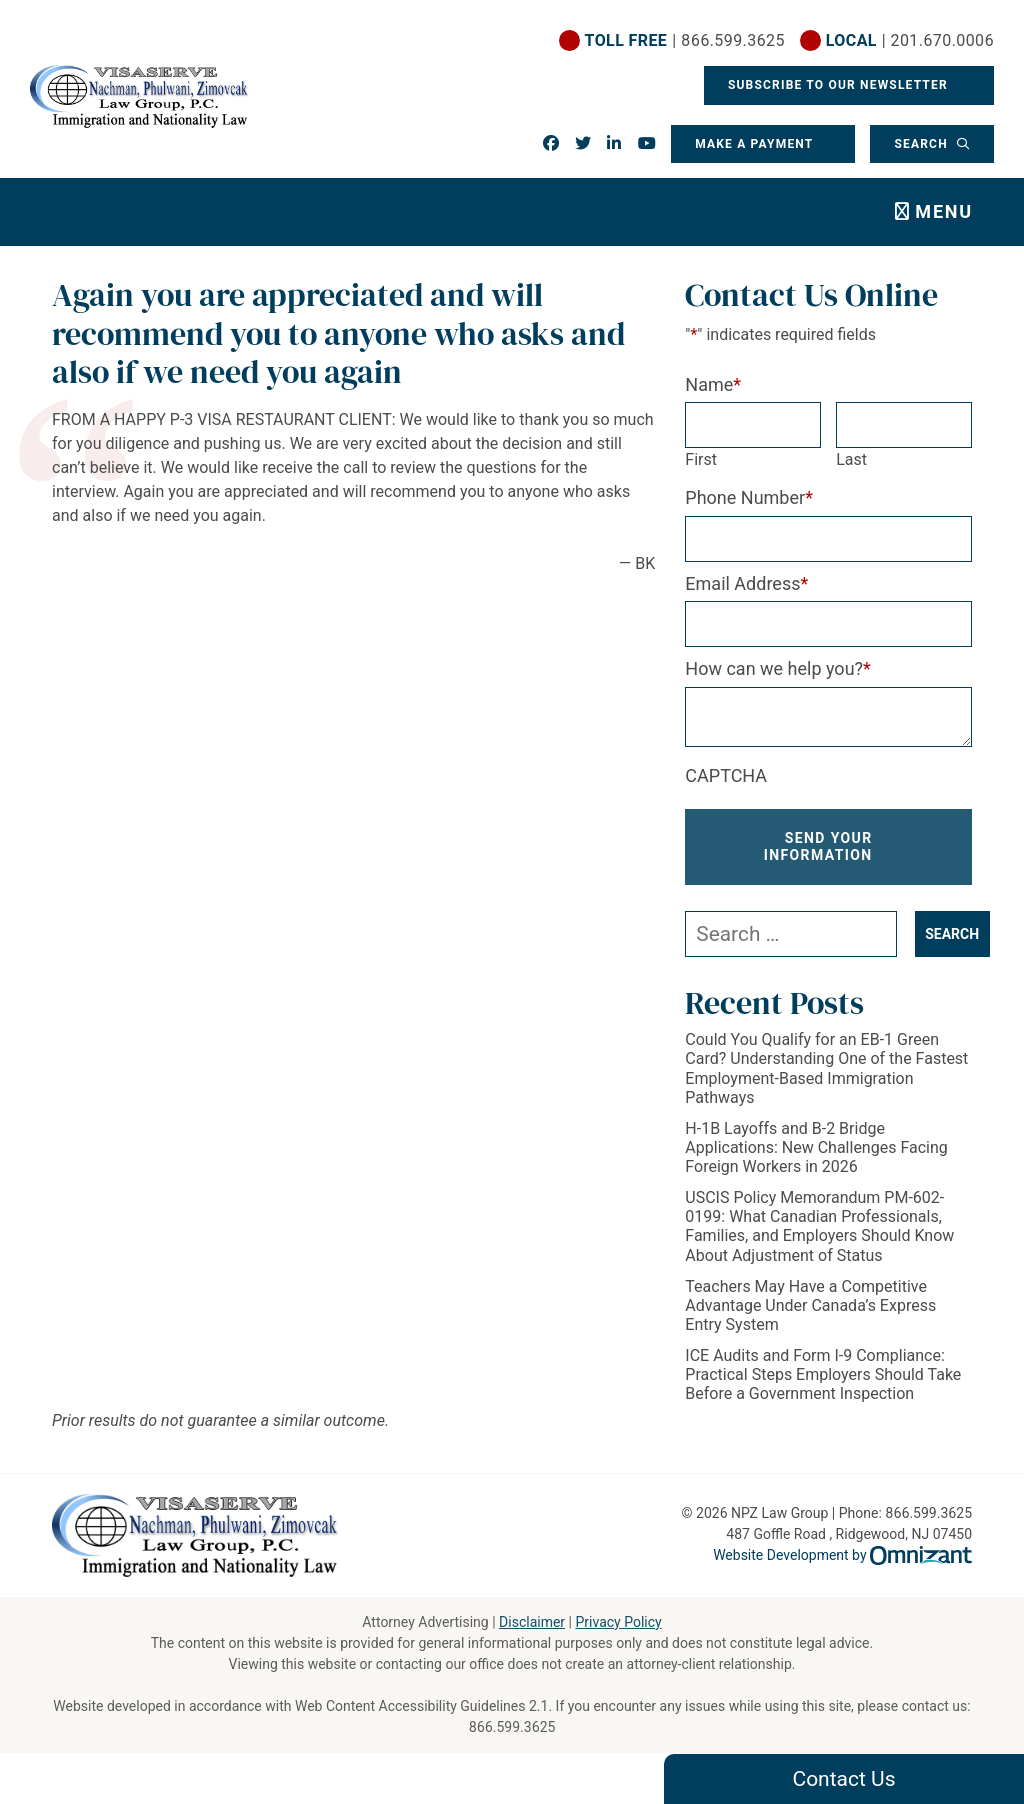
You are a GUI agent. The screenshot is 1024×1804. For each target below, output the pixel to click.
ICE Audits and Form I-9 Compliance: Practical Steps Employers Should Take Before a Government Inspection (823, 1374)
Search (923, 144)
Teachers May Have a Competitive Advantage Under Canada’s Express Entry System (810, 1305)
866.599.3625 (512, 1727)
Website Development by (842, 1555)
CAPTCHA (726, 775)
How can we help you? (778, 668)
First (701, 459)
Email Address (746, 583)
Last (851, 459)
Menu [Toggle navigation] (944, 211)
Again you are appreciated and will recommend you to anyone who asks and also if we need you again (338, 333)
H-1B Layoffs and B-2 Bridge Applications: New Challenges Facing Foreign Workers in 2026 (816, 1147)
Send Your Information (818, 846)
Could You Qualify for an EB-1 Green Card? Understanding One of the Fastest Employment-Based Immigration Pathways (826, 1068)
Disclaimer (532, 1622)
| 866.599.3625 (685, 40)
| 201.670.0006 (910, 40)
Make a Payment (754, 144)
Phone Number (749, 497)
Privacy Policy (618, 1622)
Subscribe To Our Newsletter (840, 85)
